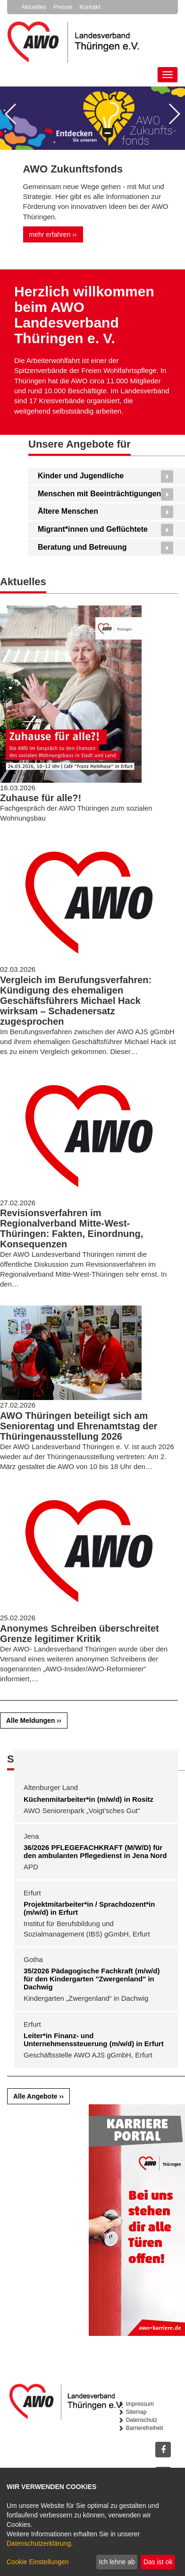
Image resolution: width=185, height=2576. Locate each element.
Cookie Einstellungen (38, 2562)
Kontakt (89, 6)
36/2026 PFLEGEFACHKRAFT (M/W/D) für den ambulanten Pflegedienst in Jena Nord (95, 1851)
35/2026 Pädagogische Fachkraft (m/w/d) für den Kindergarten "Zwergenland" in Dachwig (92, 1979)
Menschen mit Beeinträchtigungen (99, 494)
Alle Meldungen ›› (33, 1720)
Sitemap (136, 2412)
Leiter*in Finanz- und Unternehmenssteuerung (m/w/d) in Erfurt (94, 2039)
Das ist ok (157, 2562)
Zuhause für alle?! (40, 798)
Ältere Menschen (68, 511)
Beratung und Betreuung (82, 547)
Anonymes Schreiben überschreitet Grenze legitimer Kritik (79, 1633)
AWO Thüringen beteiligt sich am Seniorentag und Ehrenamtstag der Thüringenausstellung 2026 (78, 1426)
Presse (62, 6)
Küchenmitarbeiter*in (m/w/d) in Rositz (88, 1799)
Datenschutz (142, 2420)
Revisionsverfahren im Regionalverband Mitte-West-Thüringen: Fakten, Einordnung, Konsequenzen (71, 1228)
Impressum (140, 2404)
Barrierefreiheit (144, 2428)
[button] (11, 114)
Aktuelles (33, 6)
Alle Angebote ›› (38, 2096)
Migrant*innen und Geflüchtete (93, 529)
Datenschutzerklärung (39, 2543)
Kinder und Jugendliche (81, 476)
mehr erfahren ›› (53, 234)
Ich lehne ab (117, 2562)
